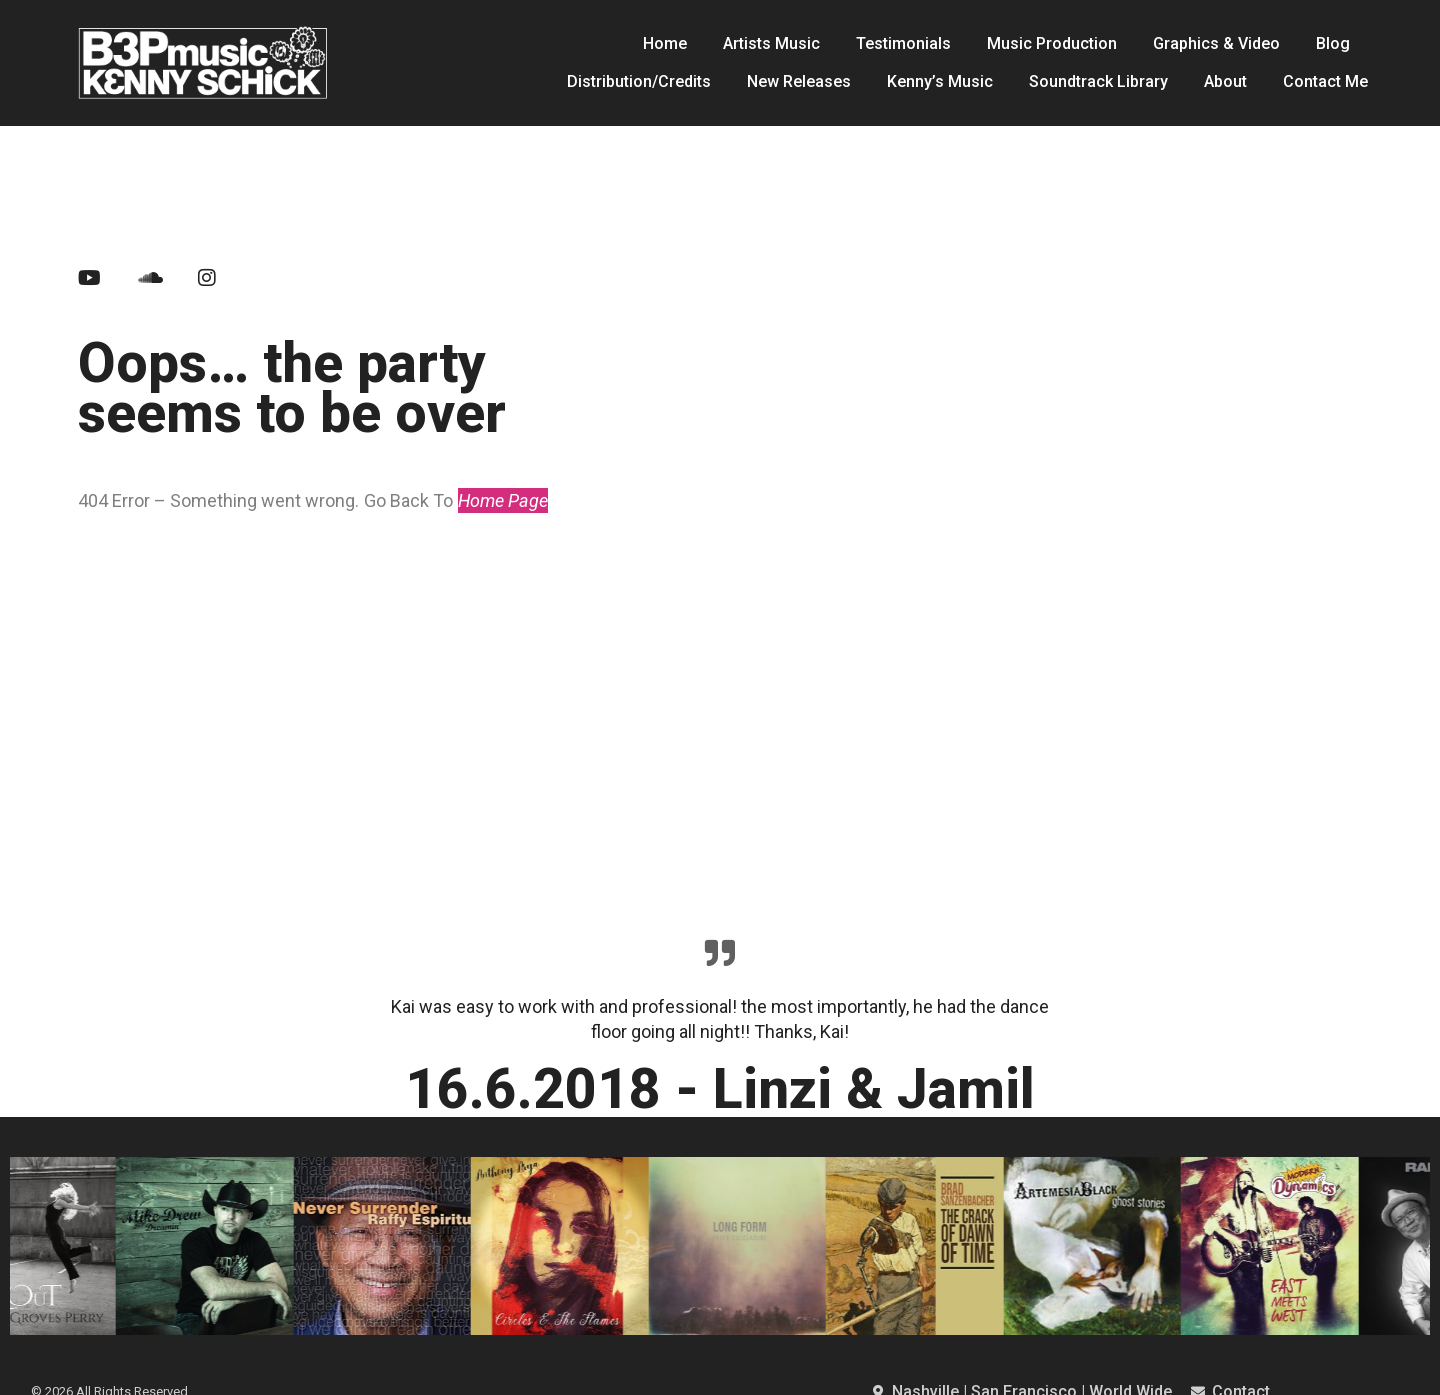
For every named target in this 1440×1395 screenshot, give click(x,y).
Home (665, 43)
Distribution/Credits (639, 81)
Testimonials (903, 43)
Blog (1333, 43)
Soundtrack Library (1098, 81)
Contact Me (1325, 81)
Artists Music (771, 43)
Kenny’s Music (940, 81)
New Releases (799, 81)
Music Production (1052, 43)
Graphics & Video (1216, 43)
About (1225, 81)
